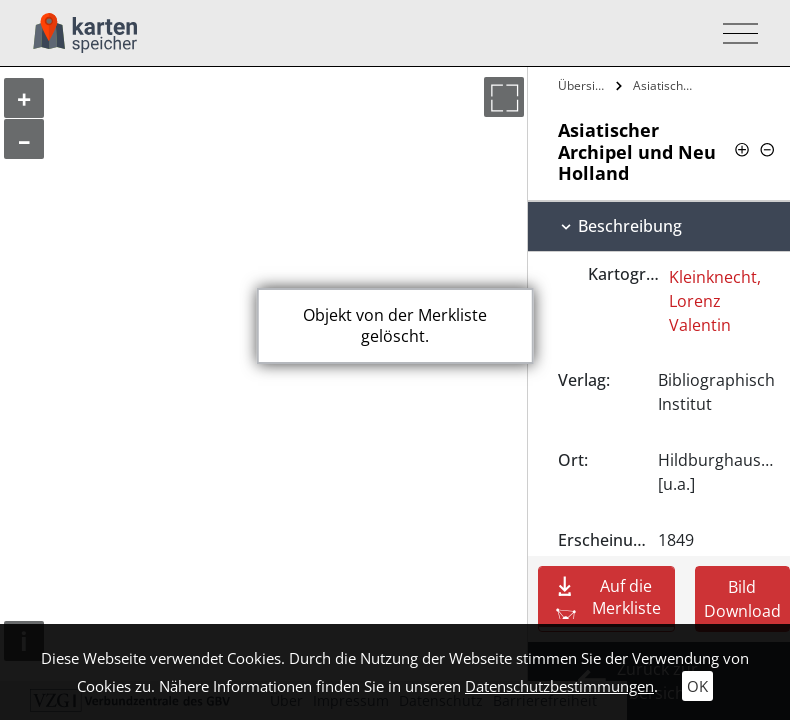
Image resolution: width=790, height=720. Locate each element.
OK (697, 686)
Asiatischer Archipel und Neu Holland (665, 85)
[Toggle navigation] (734, 33)
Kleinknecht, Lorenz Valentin (715, 301)
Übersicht (584, 85)
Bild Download (742, 599)
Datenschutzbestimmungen (559, 686)
